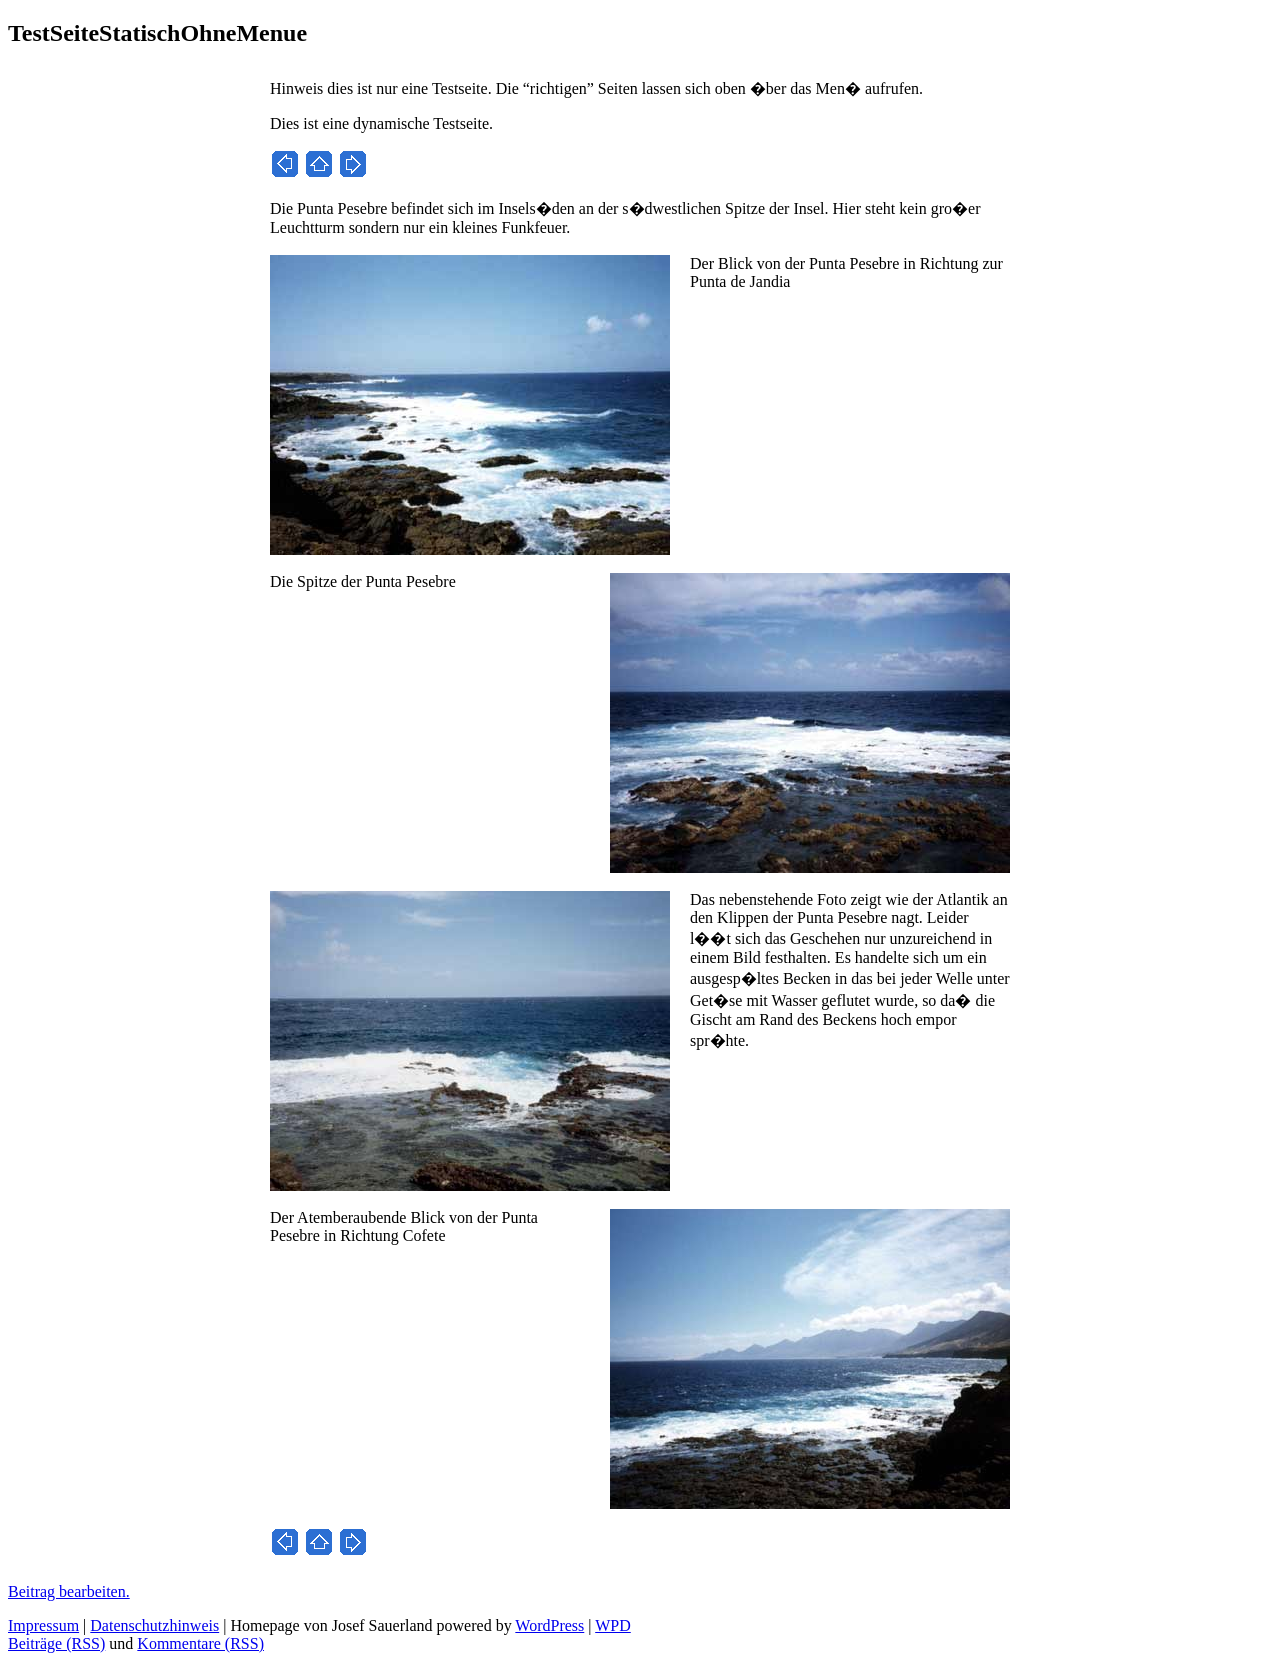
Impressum (43, 1625)
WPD (613, 1625)
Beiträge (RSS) (56, 1643)
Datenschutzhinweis (154, 1625)
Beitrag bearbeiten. (69, 1591)
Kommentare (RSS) (200, 1643)
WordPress (549, 1625)
